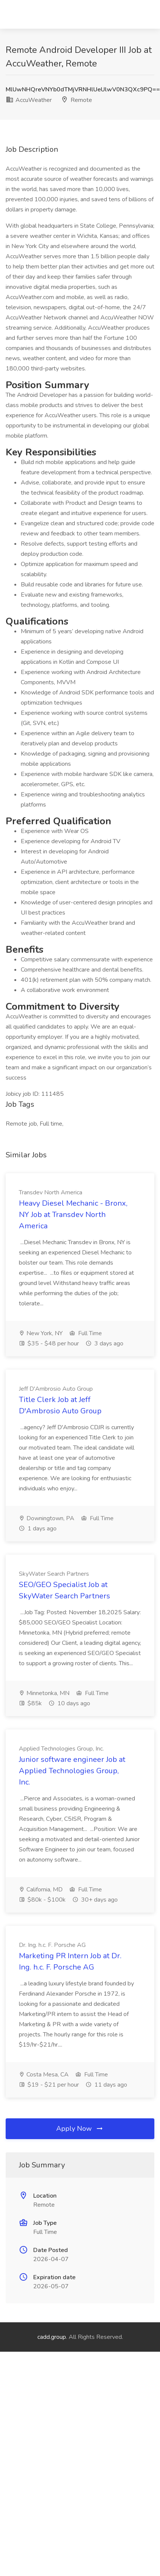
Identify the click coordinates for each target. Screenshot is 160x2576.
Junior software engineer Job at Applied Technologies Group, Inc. (72, 1770)
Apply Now (80, 2128)
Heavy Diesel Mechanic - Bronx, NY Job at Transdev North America (73, 1214)
